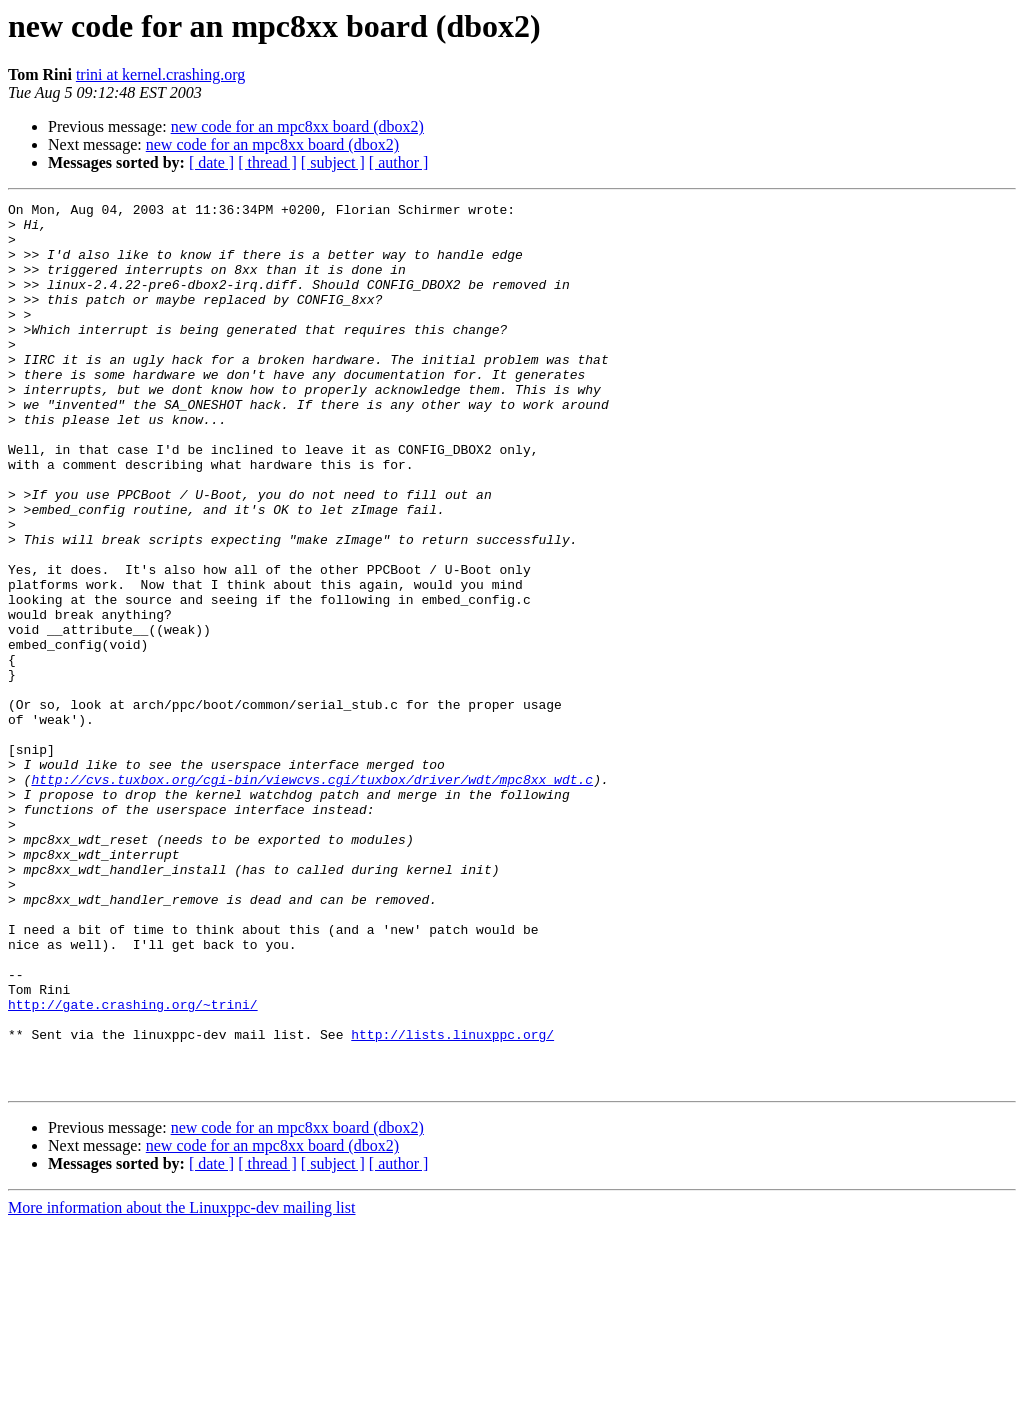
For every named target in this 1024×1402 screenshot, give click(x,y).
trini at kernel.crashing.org (160, 74)
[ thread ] (267, 162)
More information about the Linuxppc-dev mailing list (181, 1384)
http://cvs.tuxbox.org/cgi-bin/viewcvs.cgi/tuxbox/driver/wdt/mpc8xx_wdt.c (312, 896)
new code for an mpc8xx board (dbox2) (297, 126)
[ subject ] (333, 162)
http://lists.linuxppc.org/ (452, 1202)
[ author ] (399, 162)
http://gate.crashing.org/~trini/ (133, 1166)
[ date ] (211, 162)
